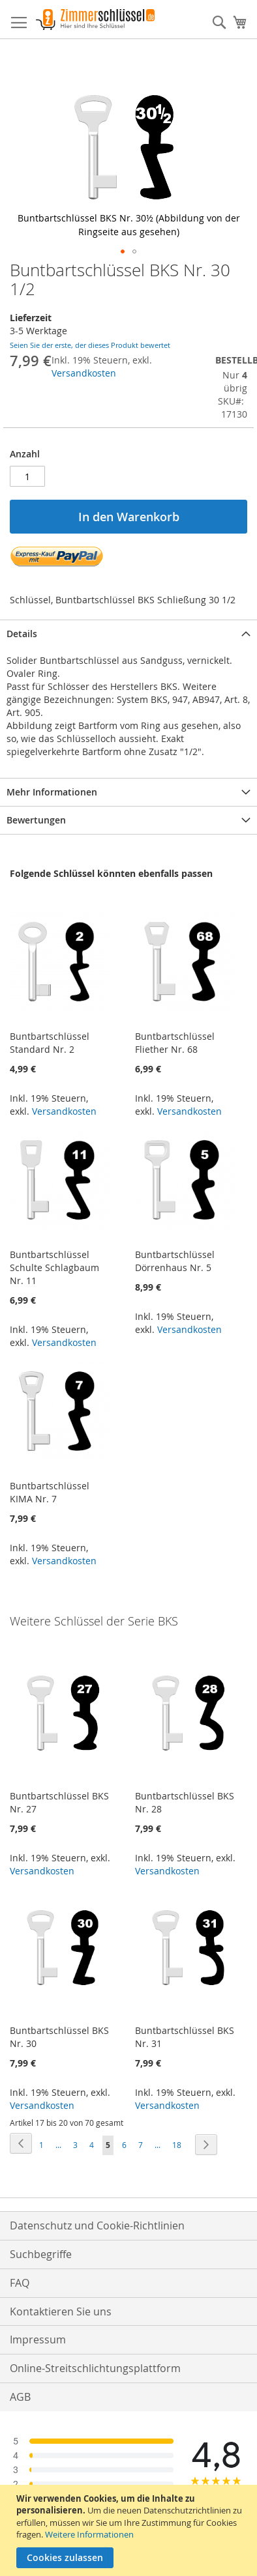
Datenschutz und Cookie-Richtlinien (97, 2225)
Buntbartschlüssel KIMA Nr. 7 (49, 1492)
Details (22, 633)
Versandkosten (84, 373)
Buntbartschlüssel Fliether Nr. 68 (175, 1042)
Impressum (38, 2339)
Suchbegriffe (41, 2254)
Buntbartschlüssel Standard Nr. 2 (49, 1042)
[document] (130, 2530)
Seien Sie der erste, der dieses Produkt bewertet (90, 345)
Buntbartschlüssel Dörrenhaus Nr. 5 (175, 1261)
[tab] (128, 634)
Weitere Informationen (89, 2534)
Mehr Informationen (52, 792)
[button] (122, 251)
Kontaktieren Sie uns (61, 2311)
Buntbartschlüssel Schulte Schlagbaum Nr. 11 (54, 1267)
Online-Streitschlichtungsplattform (95, 2368)
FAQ (19, 2283)
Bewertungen (36, 820)
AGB (20, 2397)
